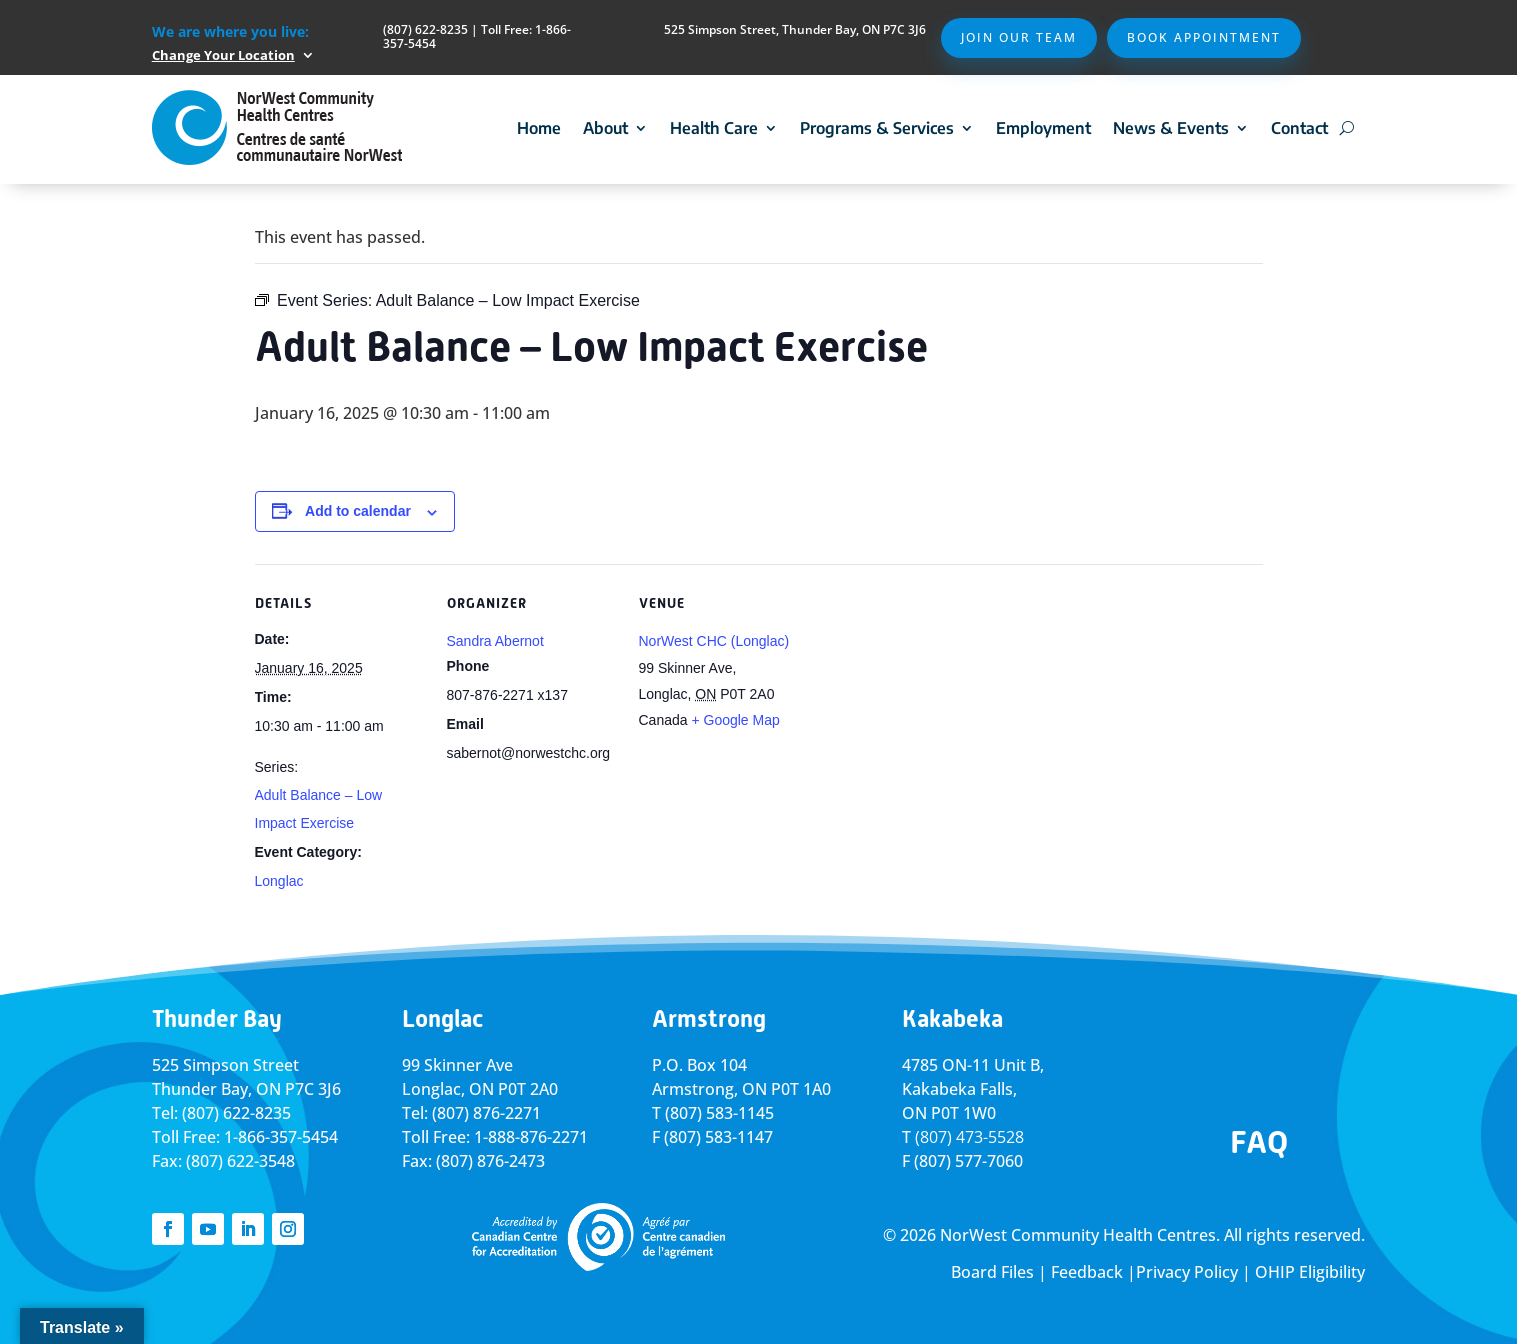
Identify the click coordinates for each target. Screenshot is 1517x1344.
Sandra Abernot (495, 641)
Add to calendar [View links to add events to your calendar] (358, 511)
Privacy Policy (1187, 1272)
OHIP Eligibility (1310, 1272)
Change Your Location (223, 55)
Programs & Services (877, 128)
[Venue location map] (936, 701)
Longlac (279, 881)
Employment (1043, 128)
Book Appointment (1204, 37)
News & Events (1171, 128)
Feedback (1087, 1272)
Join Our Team (1019, 37)
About (605, 128)
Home (539, 128)
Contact (1299, 128)
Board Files (992, 1272)
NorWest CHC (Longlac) (714, 641)
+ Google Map (735, 720)
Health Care (714, 128)
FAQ (1259, 1142)
